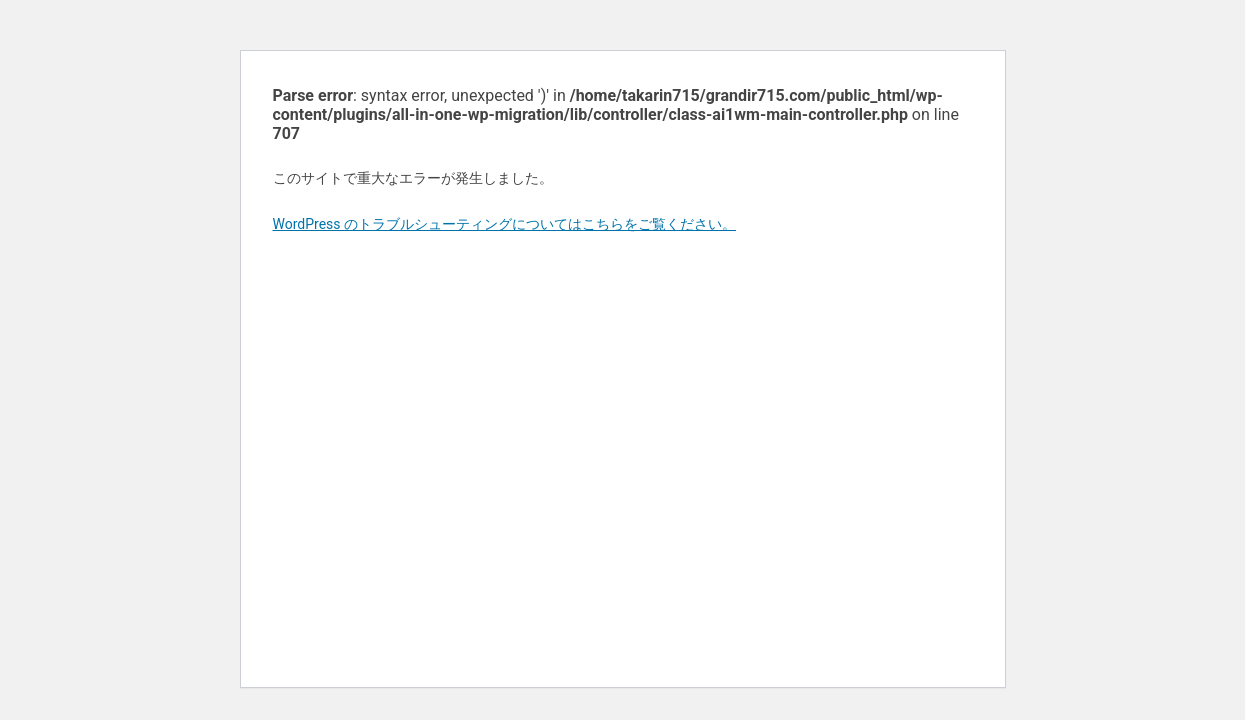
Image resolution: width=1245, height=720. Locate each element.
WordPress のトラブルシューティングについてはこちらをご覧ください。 (505, 224)
